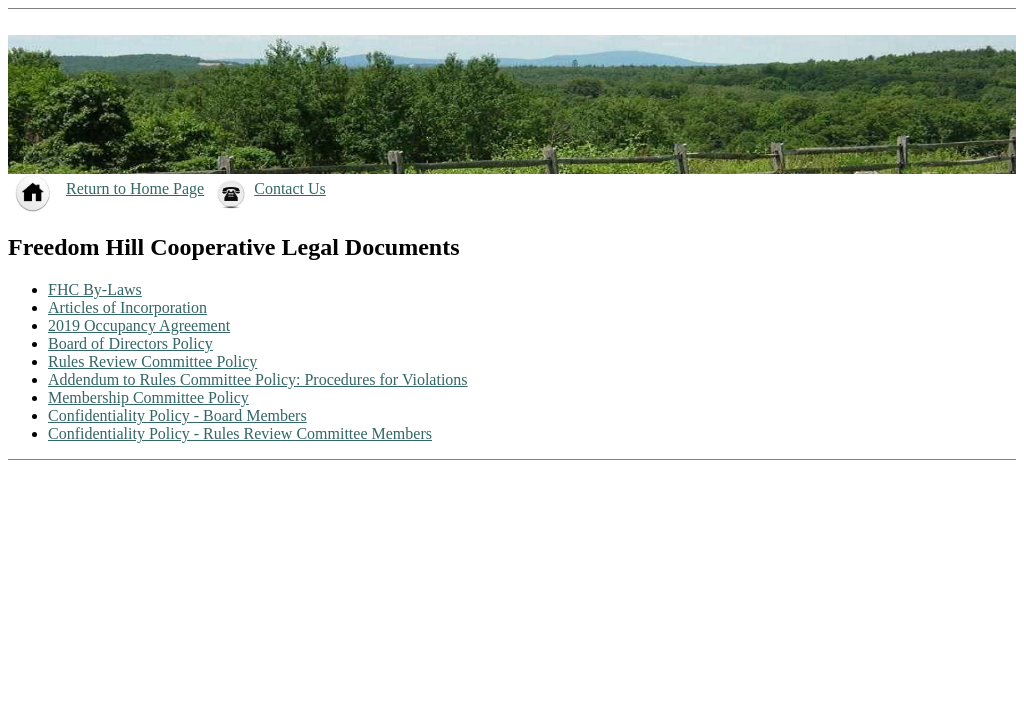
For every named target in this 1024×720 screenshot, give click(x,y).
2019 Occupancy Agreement (139, 325)
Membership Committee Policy (148, 397)
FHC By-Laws (95, 289)
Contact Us (290, 188)
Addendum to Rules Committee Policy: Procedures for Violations (258, 379)
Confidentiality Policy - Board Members (177, 415)
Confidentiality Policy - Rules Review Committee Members (240, 433)
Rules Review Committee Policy (152, 361)
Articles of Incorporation (127, 307)
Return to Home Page (135, 188)
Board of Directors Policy (130, 343)
